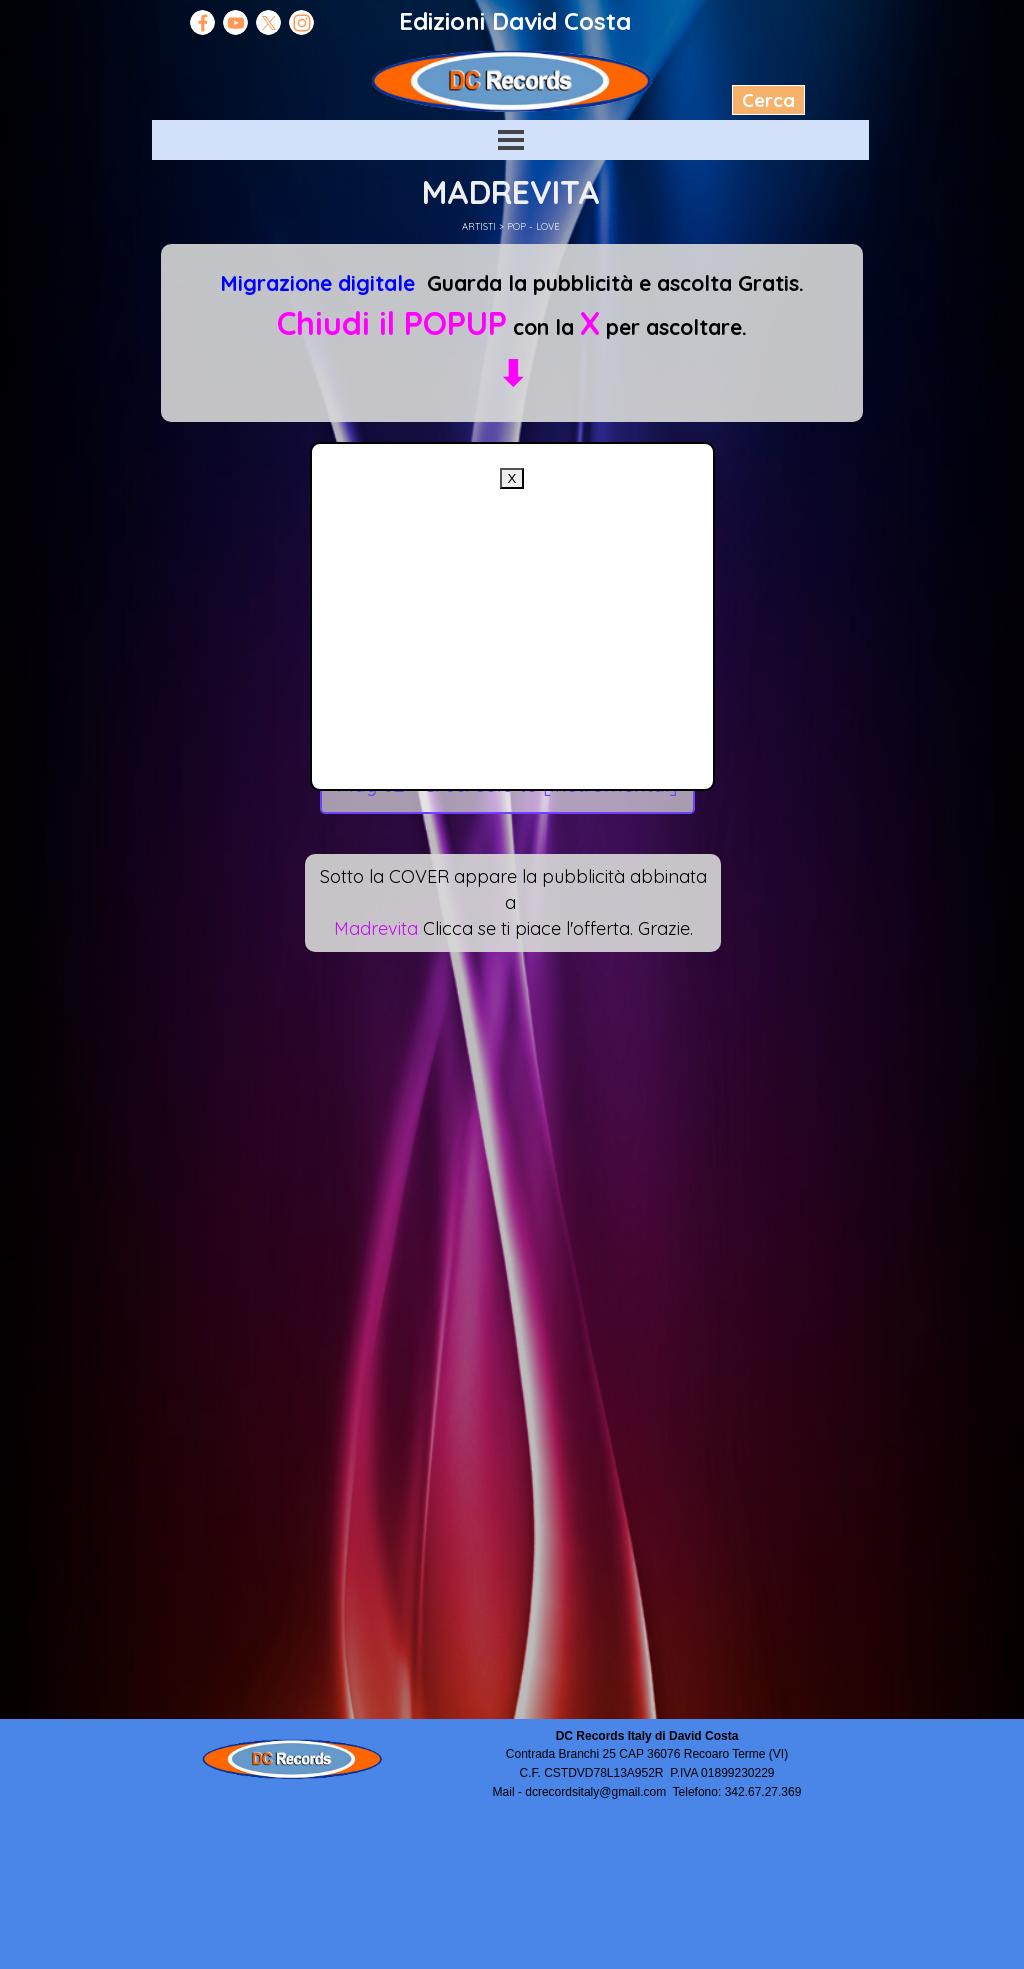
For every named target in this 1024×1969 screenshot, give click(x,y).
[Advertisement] (512, 629)
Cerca (768, 100)
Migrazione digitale (317, 283)
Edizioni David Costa (515, 21)
